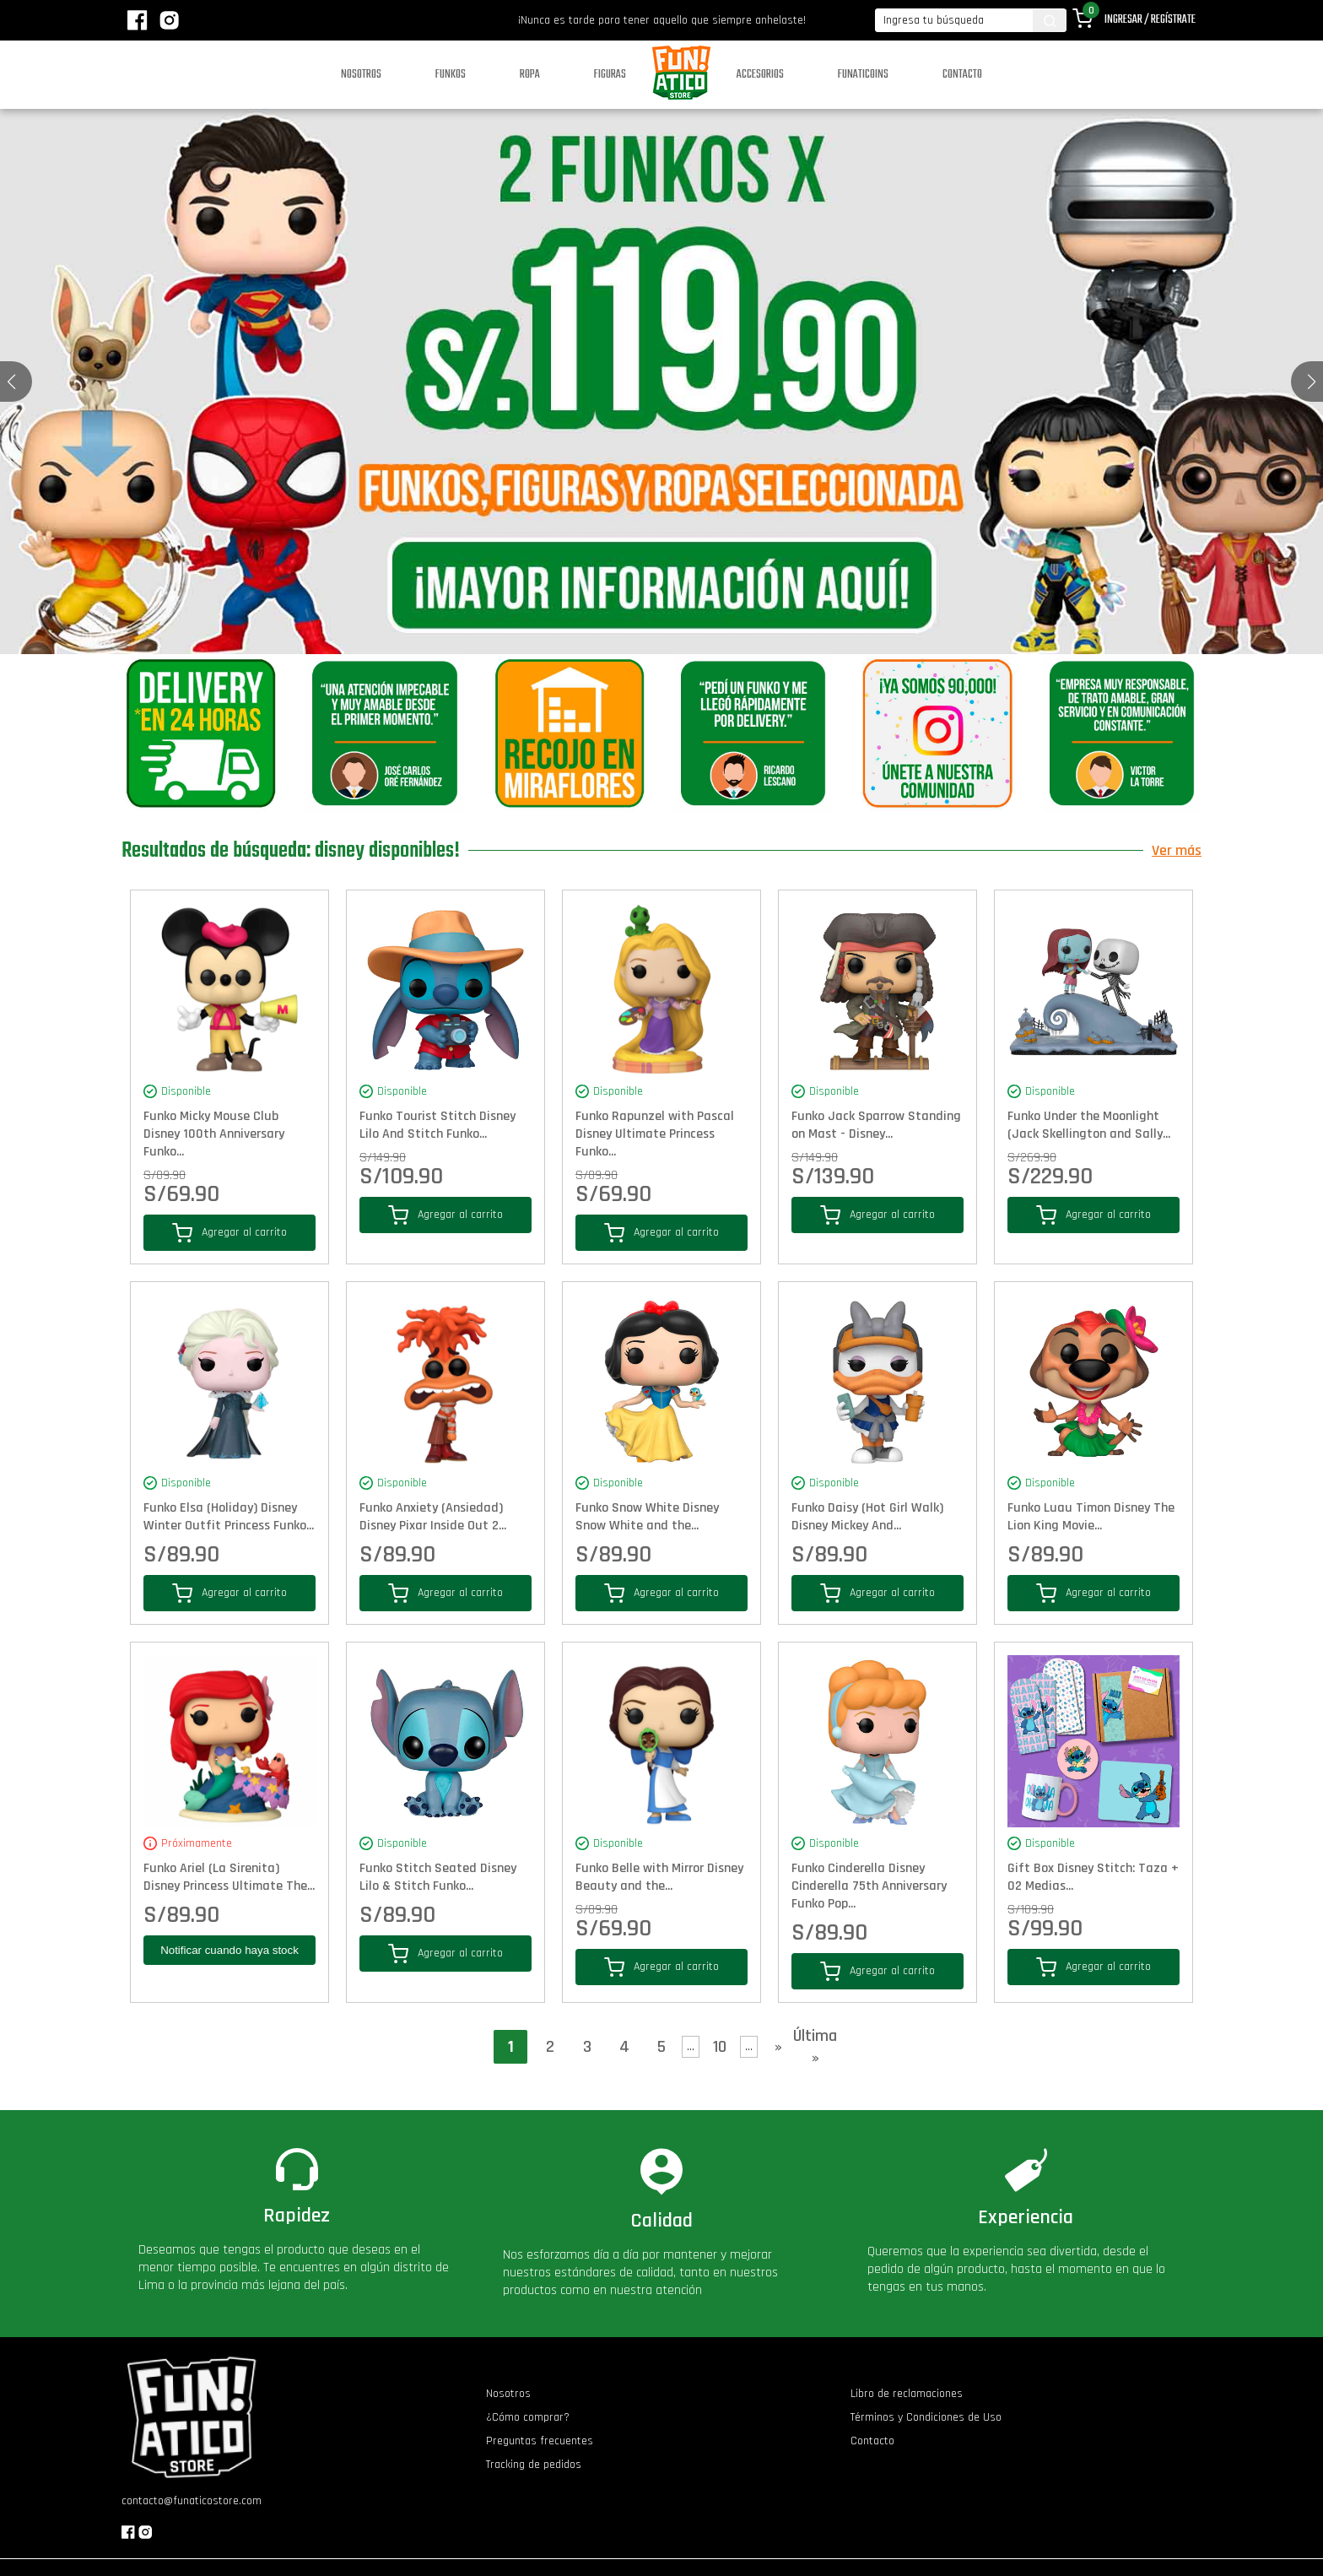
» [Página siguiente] (778, 2047)
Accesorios (760, 74)
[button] (1311, 381)
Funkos (450, 74)
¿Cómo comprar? (528, 2417)
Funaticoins (863, 74)
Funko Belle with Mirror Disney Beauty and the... (659, 1877)
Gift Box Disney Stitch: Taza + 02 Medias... (1093, 1877)
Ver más (1177, 850)
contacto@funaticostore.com (192, 2500)
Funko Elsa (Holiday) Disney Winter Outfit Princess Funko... (228, 1516)
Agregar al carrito (229, 1232)
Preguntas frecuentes (539, 2441)
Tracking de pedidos (533, 2464)
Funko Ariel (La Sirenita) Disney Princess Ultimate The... (229, 1877)
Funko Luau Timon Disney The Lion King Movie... (1090, 1516)
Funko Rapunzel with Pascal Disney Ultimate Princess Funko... (654, 1134)
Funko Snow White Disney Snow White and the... (647, 1516)
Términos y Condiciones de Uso (926, 2417)
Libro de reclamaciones (906, 2393)
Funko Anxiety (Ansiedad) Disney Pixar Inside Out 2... (432, 1516)
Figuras (610, 74)
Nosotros (361, 74)
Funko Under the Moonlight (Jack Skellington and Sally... (1088, 1125)
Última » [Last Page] (815, 2047)
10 (719, 2047)
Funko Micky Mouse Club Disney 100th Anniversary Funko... (213, 1134)
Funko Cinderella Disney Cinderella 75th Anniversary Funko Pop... (869, 1886)
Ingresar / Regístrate (1150, 20)
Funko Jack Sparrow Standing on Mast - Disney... (876, 1125)
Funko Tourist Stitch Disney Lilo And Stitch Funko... (437, 1125)
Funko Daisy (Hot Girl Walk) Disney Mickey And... (867, 1516)
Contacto (962, 74)
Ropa (530, 74)
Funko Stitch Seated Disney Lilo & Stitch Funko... (437, 1877)
